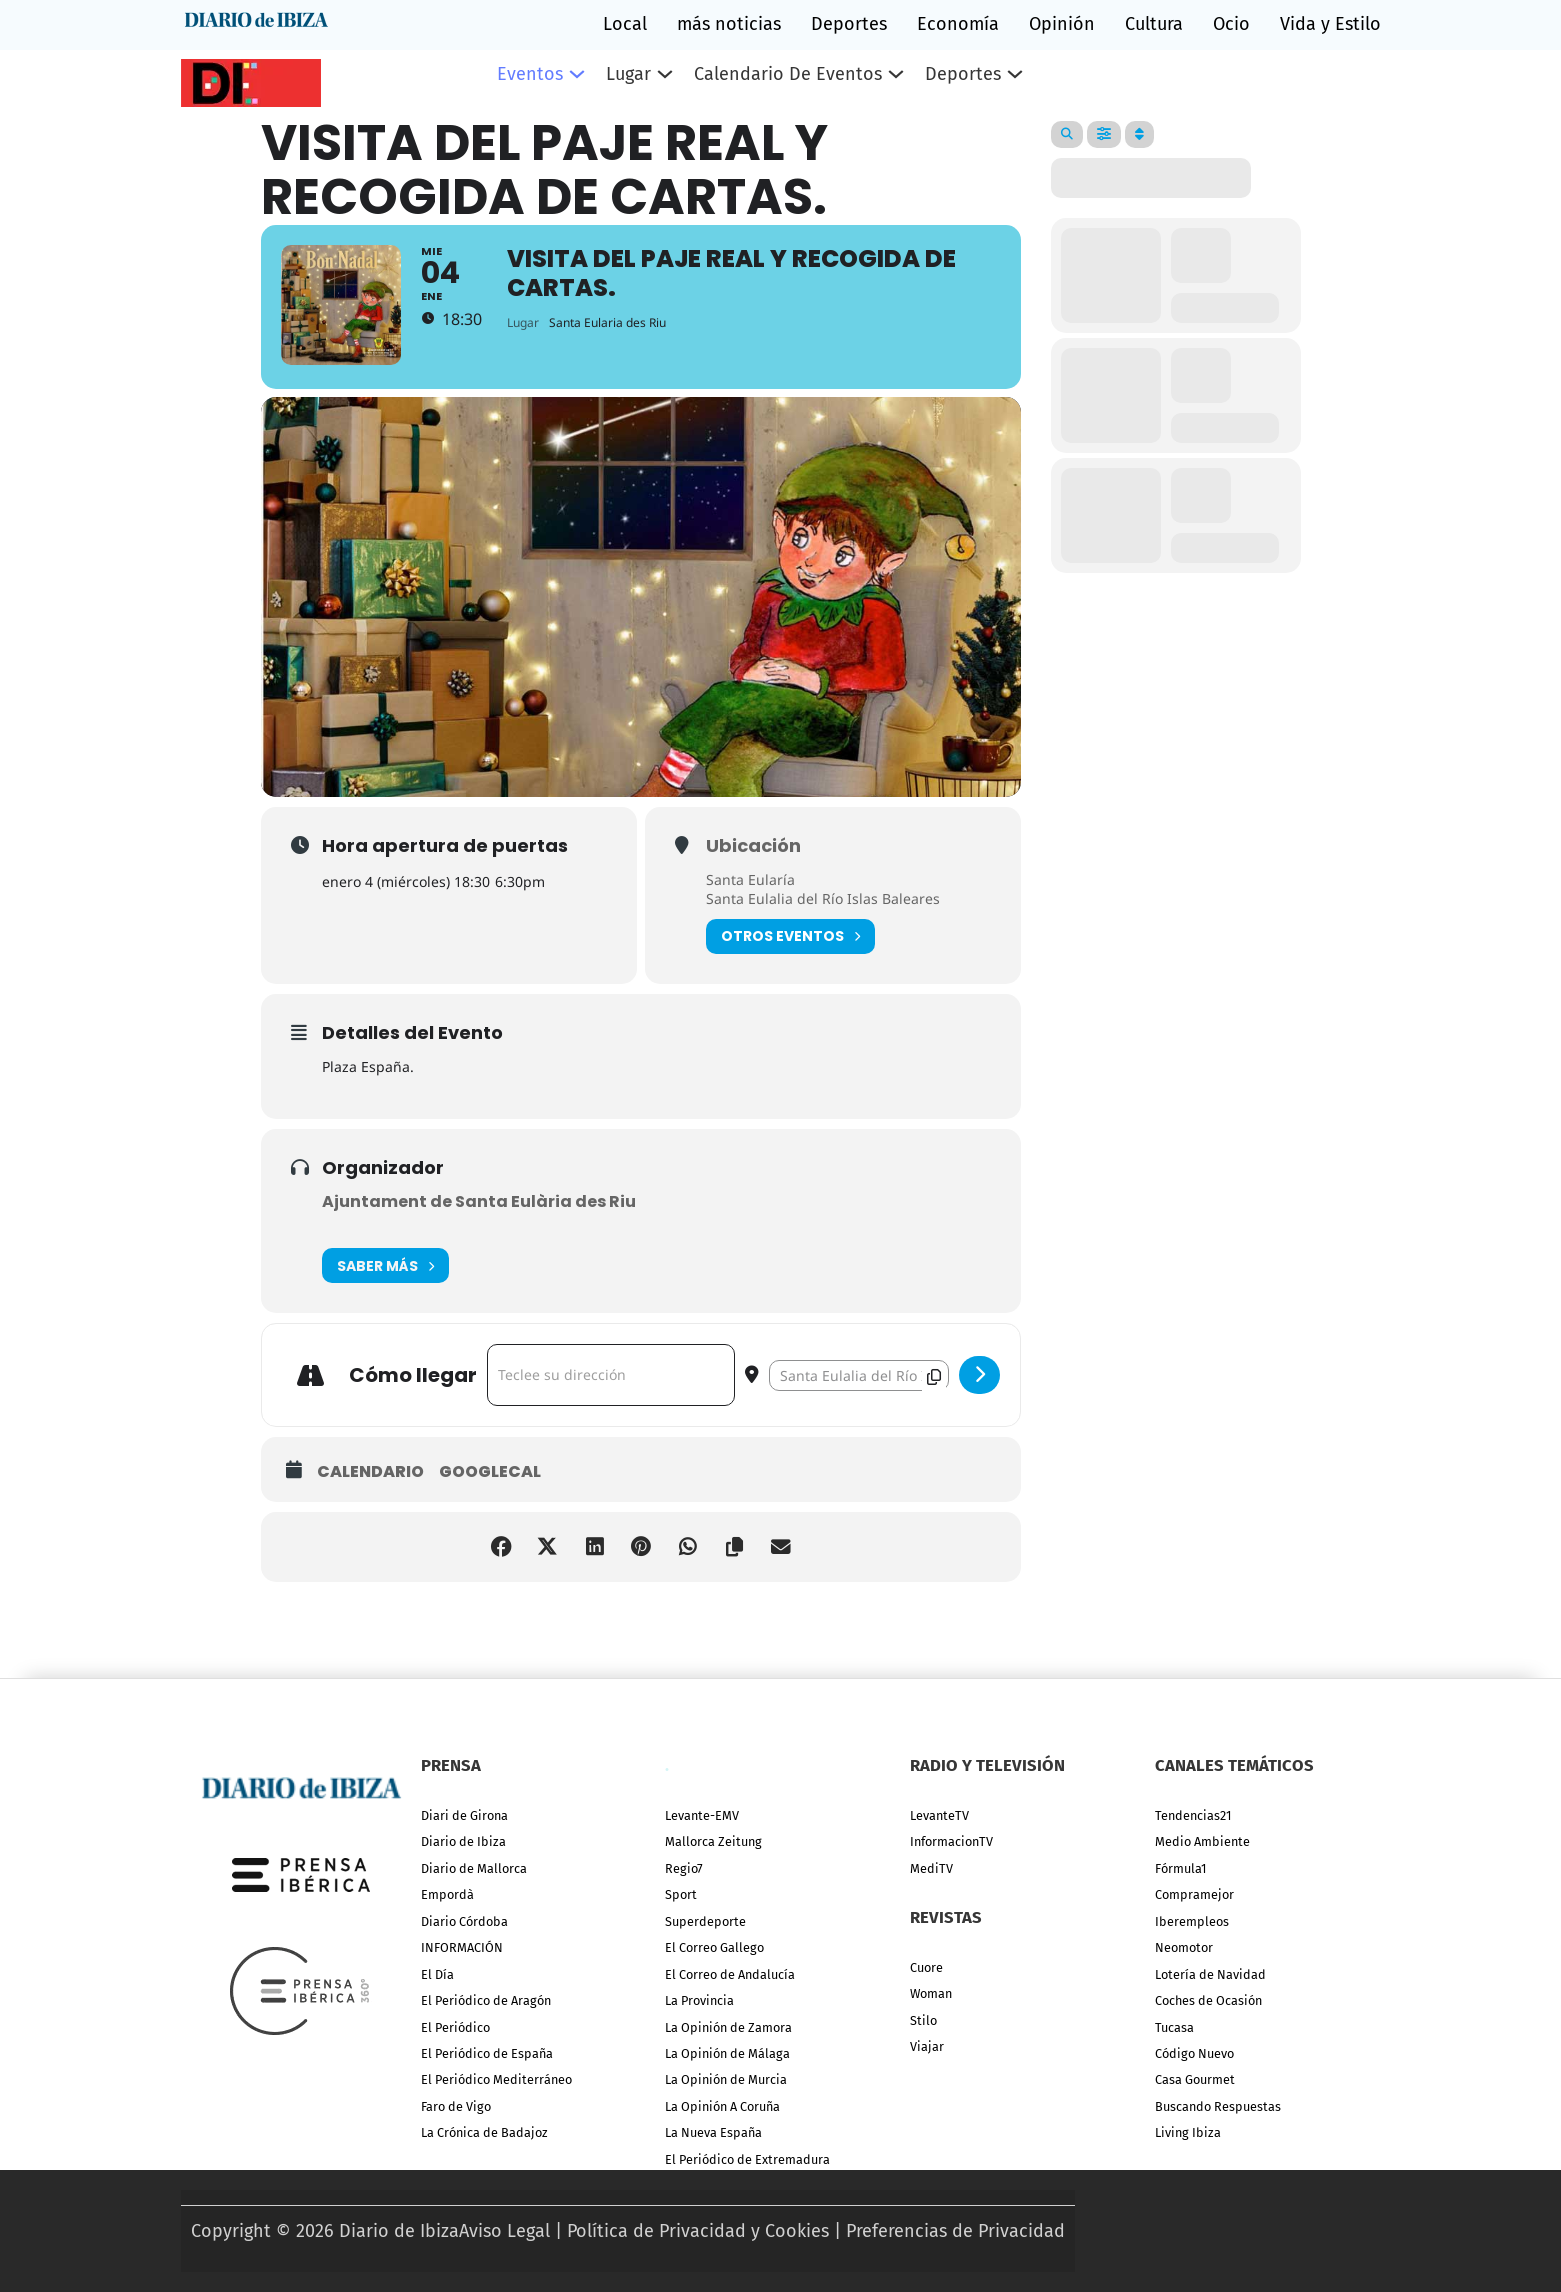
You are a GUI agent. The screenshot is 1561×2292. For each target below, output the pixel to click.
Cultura (1154, 24)
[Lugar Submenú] (665, 74)
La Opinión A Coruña (722, 2106)
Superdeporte (705, 1921)
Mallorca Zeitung (713, 1841)
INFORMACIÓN (462, 1947)
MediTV (931, 1868)
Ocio (1231, 24)
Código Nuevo (1194, 2053)
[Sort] (1139, 134)
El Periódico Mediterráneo (496, 2079)
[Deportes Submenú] (1015, 74)
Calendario (370, 1489)
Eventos (530, 74)
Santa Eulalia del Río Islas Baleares (823, 915)
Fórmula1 (1180, 1868)
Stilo (923, 2020)
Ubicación (753, 862)
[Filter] (1104, 134)
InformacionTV (951, 1841)
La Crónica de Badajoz (484, 2132)
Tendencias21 (1193, 1815)
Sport (681, 1894)
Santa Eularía (750, 895)
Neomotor (1184, 1947)
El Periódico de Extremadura (747, 2159)
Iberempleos (1192, 1921)
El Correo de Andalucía (730, 1974)
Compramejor (1194, 1894)
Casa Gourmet (1195, 2079)
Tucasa (1174, 2027)
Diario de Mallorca (474, 1868)
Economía (958, 24)
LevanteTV (939, 1815)
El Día (437, 1974)
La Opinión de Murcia (726, 2079)
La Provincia (699, 2000)
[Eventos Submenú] (577, 74)
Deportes (849, 24)
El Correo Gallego (714, 1947)
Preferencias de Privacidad (955, 2231)
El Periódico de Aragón (486, 2000)
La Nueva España (713, 2132)
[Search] (1067, 134)
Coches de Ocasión (1208, 2000)
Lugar (628, 74)
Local (625, 24)
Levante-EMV (702, 1815)
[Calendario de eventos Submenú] (896, 74)
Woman (931, 1993)
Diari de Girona (464, 1815)
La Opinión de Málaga (727, 2053)
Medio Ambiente (1202, 1841)
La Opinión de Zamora (728, 2027)
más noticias (729, 24)
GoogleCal (490, 1489)
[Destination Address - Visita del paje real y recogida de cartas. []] (859, 1391)
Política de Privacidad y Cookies (698, 2231)
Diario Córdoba (464, 1921)
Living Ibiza (1188, 2132)
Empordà (447, 1894)
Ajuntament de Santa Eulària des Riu (479, 1218)
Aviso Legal (504, 2231)
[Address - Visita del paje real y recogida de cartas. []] (611, 1392)
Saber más (385, 1282)
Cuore (926, 1967)
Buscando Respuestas (1218, 2106)
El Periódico (455, 2027)
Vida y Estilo (1330, 24)
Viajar (927, 2046)
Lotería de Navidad (1210, 1974)
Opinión (1062, 24)
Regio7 (684, 1868)
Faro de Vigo (456, 2106)
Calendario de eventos (788, 74)
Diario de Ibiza (463, 1841)
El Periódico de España (487, 2053)
